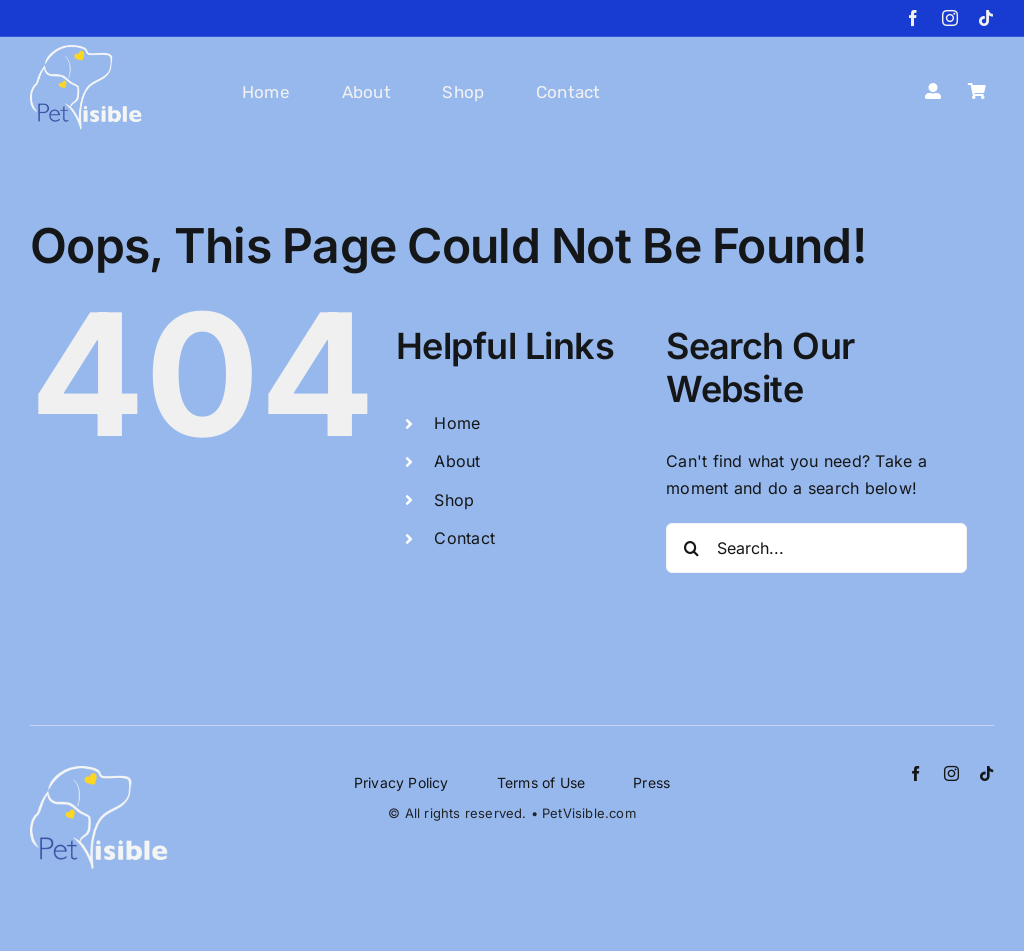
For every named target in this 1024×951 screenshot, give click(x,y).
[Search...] (816, 548)
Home (457, 423)
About (457, 461)
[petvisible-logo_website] (86, 53)
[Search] (691, 548)
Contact (464, 538)
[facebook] (913, 18)
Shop (454, 500)
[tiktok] (986, 18)
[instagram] (950, 18)
